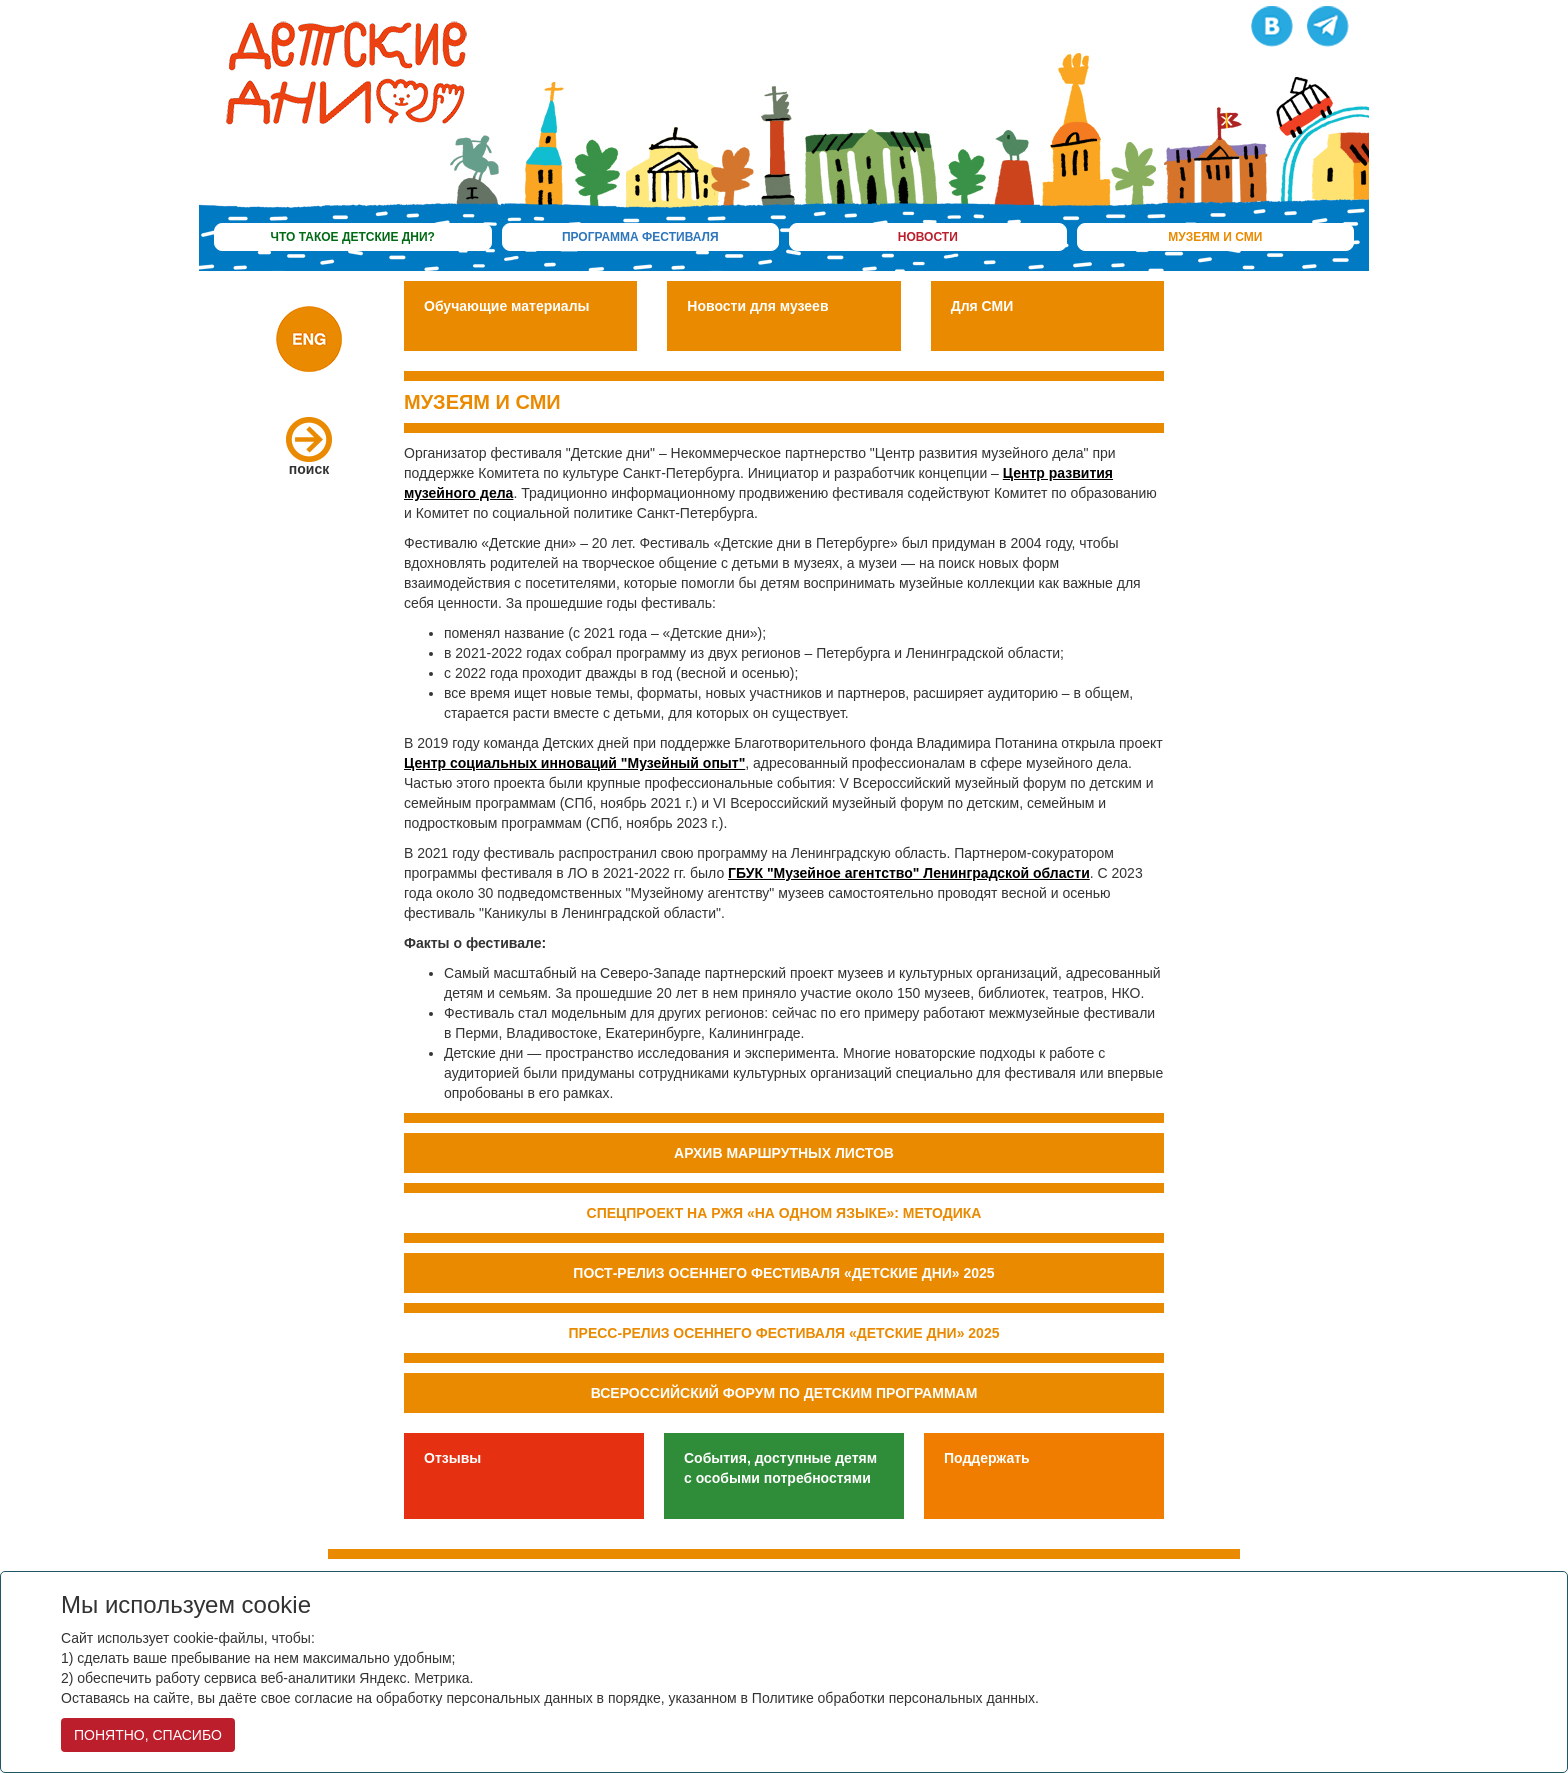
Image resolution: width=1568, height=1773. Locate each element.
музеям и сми (1215, 237)
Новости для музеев (757, 306)
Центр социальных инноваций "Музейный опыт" (574, 763)
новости (928, 237)
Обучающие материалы (507, 306)
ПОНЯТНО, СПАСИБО (148, 1735)
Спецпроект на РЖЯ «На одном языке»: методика (784, 1213)
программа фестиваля (640, 237)
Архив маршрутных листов (784, 1153)
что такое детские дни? (353, 237)
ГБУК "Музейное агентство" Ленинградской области (909, 873)
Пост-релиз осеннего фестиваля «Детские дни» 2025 (783, 1273)
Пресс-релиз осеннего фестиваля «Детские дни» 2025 (784, 1333)
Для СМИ (982, 306)
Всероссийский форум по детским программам (784, 1393)
